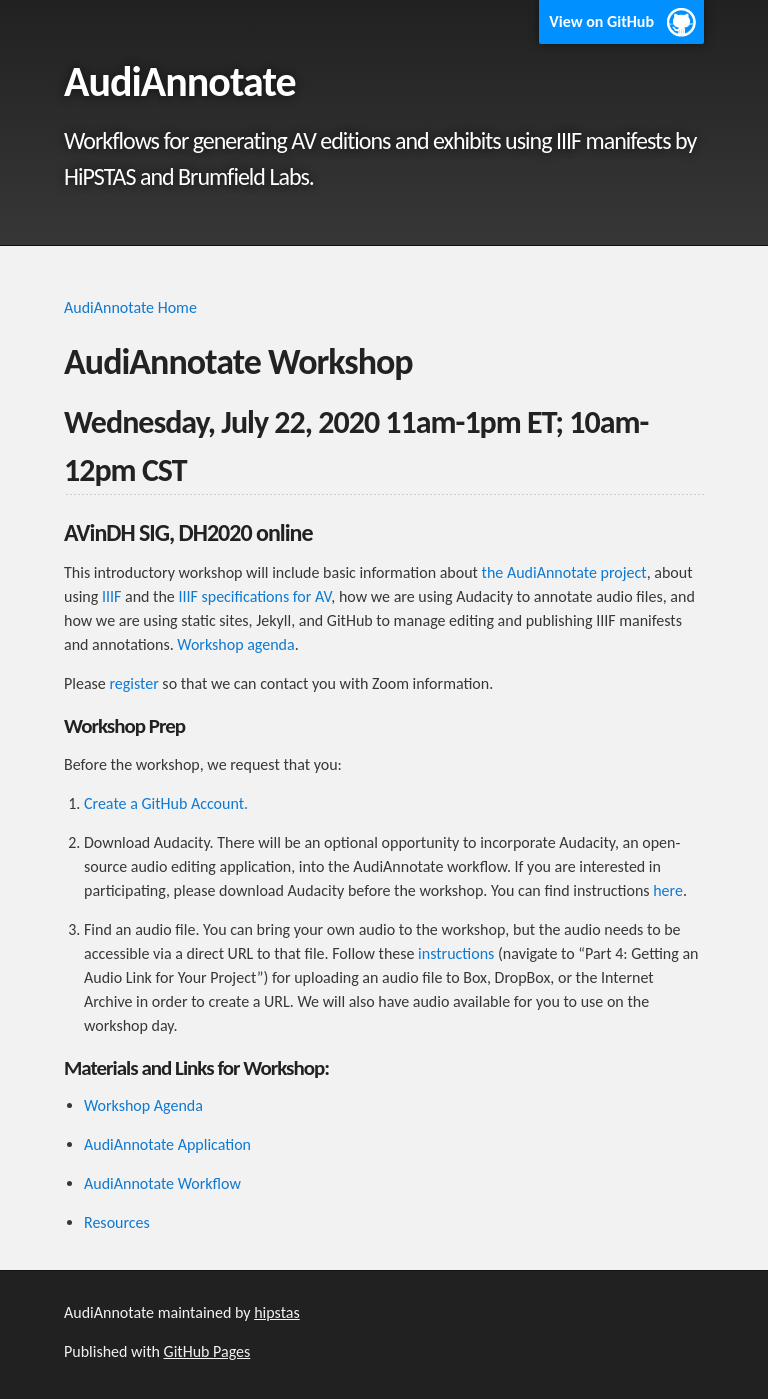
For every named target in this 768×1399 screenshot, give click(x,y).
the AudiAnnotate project (564, 572)
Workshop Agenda (143, 1105)
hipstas (277, 1312)
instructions (456, 953)
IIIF (111, 596)
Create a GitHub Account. (166, 803)
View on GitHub (601, 21)
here (668, 890)
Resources (117, 1222)
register (133, 683)
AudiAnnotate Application (167, 1144)
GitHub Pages (207, 1351)
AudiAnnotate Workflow (162, 1183)
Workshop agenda (235, 644)
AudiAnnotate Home (130, 307)
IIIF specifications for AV (254, 596)
